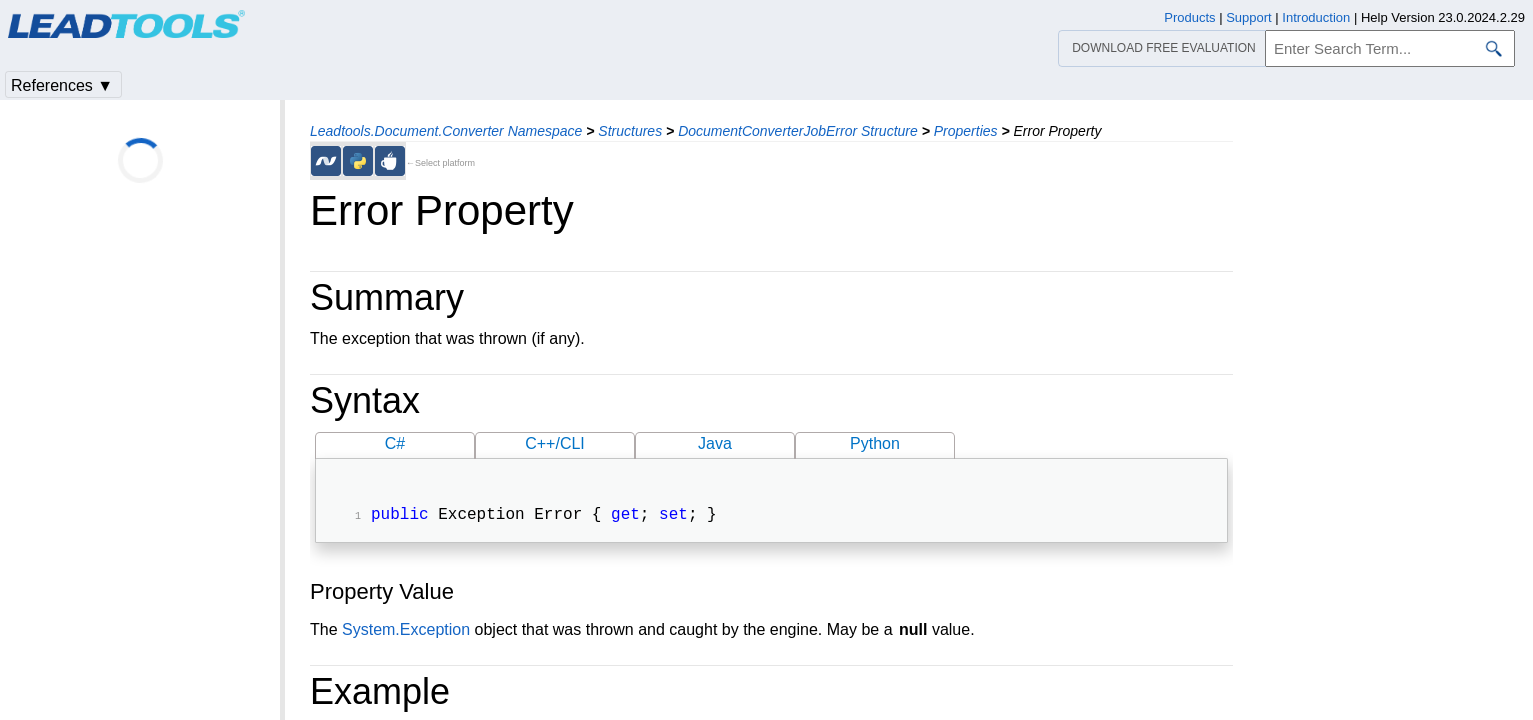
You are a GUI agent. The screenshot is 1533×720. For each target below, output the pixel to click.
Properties (966, 131)
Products (1189, 17)
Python (875, 443)
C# (395, 443)
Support (1249, 17)
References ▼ (62, 85)
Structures (630, 131)
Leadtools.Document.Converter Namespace (446, 131)
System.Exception (406, 631)
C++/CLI (555, 443)
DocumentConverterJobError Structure (798, 131)
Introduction (1316, 17)
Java (715, 443)
